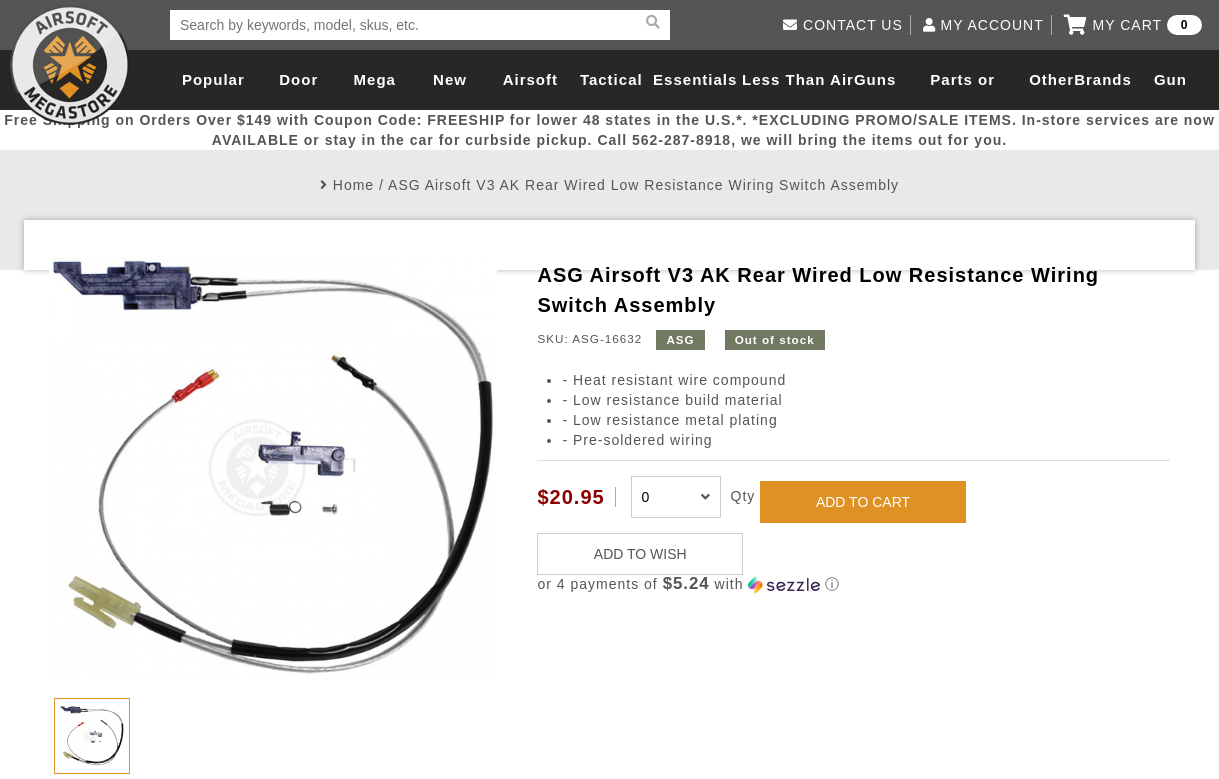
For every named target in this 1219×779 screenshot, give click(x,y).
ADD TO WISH (640, 554)
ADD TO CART (863, 502)
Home (353, 185)
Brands (1103, 79)
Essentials (695, 79)
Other (1051, 79)
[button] (853, 584)
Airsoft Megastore (70, 65)
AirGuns (863, 79)
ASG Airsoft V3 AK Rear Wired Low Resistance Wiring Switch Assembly (643, 185)
